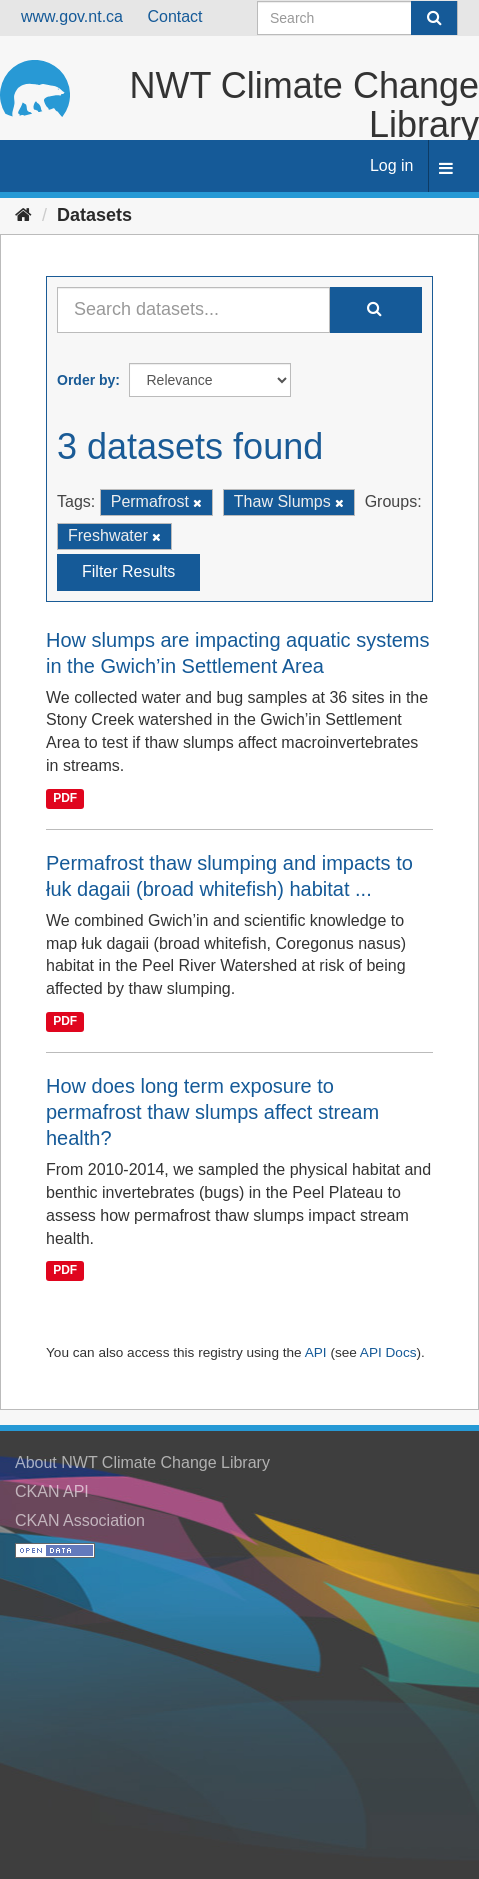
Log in (392, 165)
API (316, 1352)
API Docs (388, 1352)
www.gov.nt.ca (72, 16)
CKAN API (52, 1491)
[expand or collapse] (446, 169)
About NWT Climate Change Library (142, 1462)
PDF (65, 798)
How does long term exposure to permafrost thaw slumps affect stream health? (212, 1112)
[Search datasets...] (193, 310)
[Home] (23, 215)
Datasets (94, 215)
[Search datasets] (357, 18)
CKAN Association (80, 1520)
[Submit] (434, 18)
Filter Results (128, 571)
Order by (86, 380)
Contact (174, 16)
